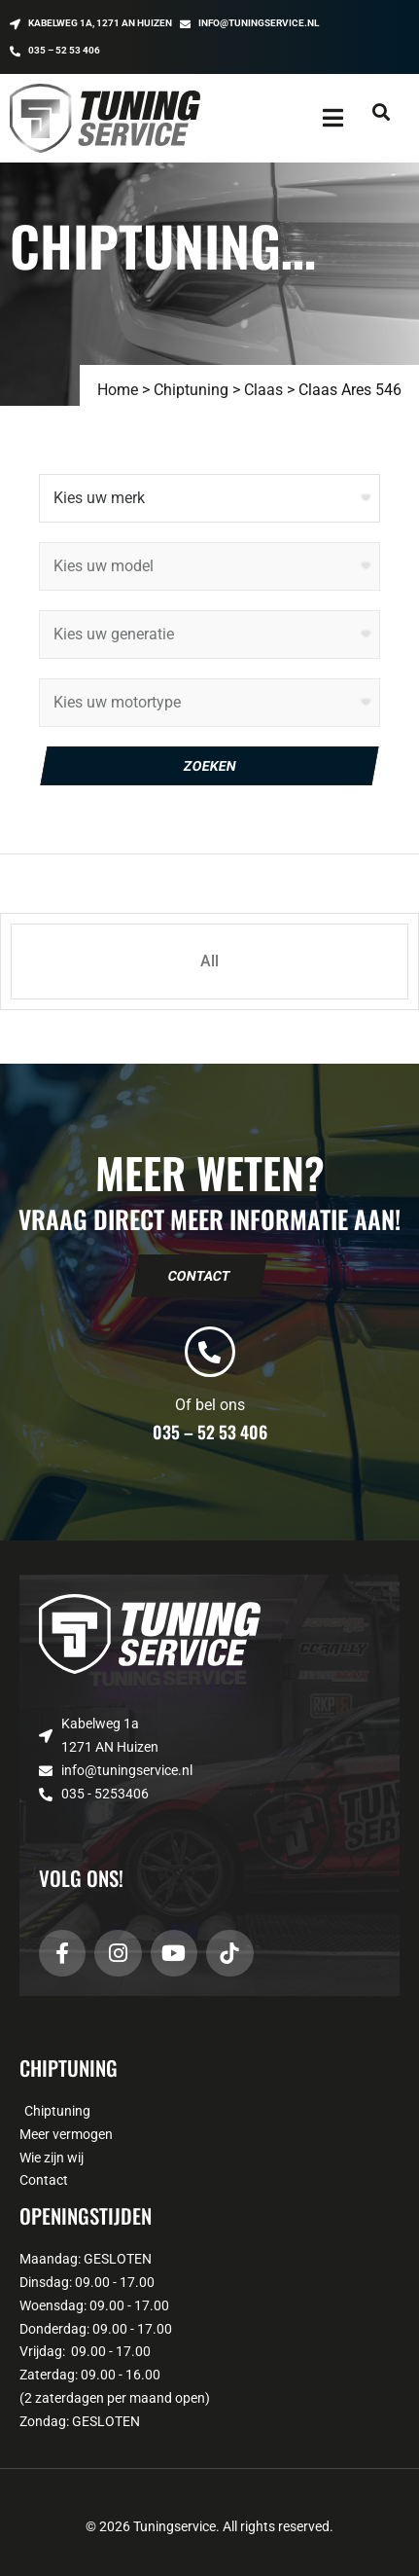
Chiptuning (191, 390)
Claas (263, 390)
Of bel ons (210, 1405)
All (209, 961)
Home (117, 390)
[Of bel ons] (210, 1351)
